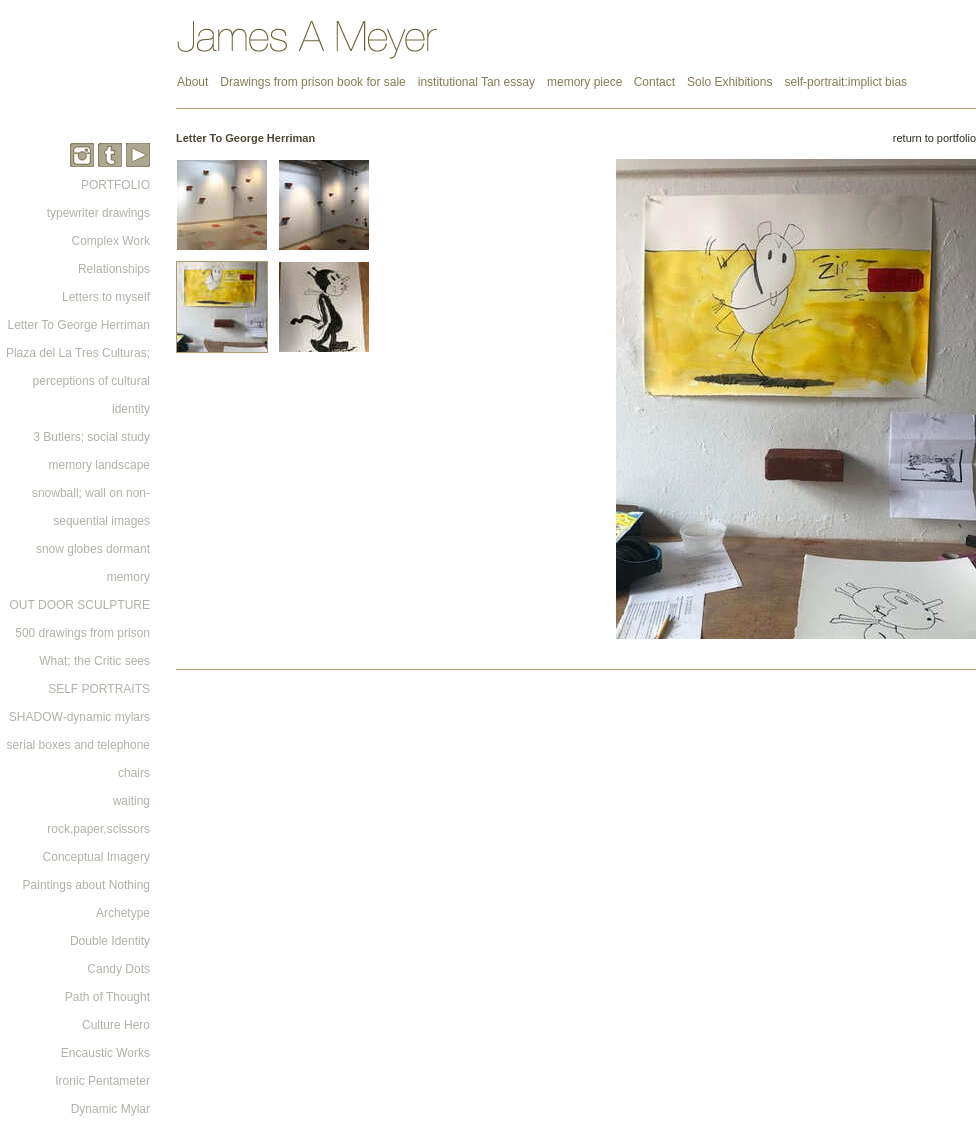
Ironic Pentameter (102, 1081)
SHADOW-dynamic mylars (79, 717)
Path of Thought (107, 997)
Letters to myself (106, 297)
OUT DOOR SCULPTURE (80, 605)
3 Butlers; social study (91, 437)
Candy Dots (118, 969)
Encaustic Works (105, 1053)
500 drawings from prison (82, 633)
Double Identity (110, 941)
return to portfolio (934, 138)
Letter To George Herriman (78, 325)
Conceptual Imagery (96, 857)
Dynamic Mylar (110, 1109)
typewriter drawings (98, 213)
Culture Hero (116, 1025)
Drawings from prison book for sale (312, 82)
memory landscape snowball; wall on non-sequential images (91, 493)
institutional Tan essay (476, 82)
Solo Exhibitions (729, 82)
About (192, 82)
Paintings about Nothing (86, 885)
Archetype (123, 913)
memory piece (586, 82)
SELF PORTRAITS (99, 689)
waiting (131, 801)
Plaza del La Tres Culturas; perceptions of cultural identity (78, 381)
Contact (654, 82)
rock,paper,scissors (98, 829)
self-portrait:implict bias (845, 82)
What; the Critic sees (94, 661)
